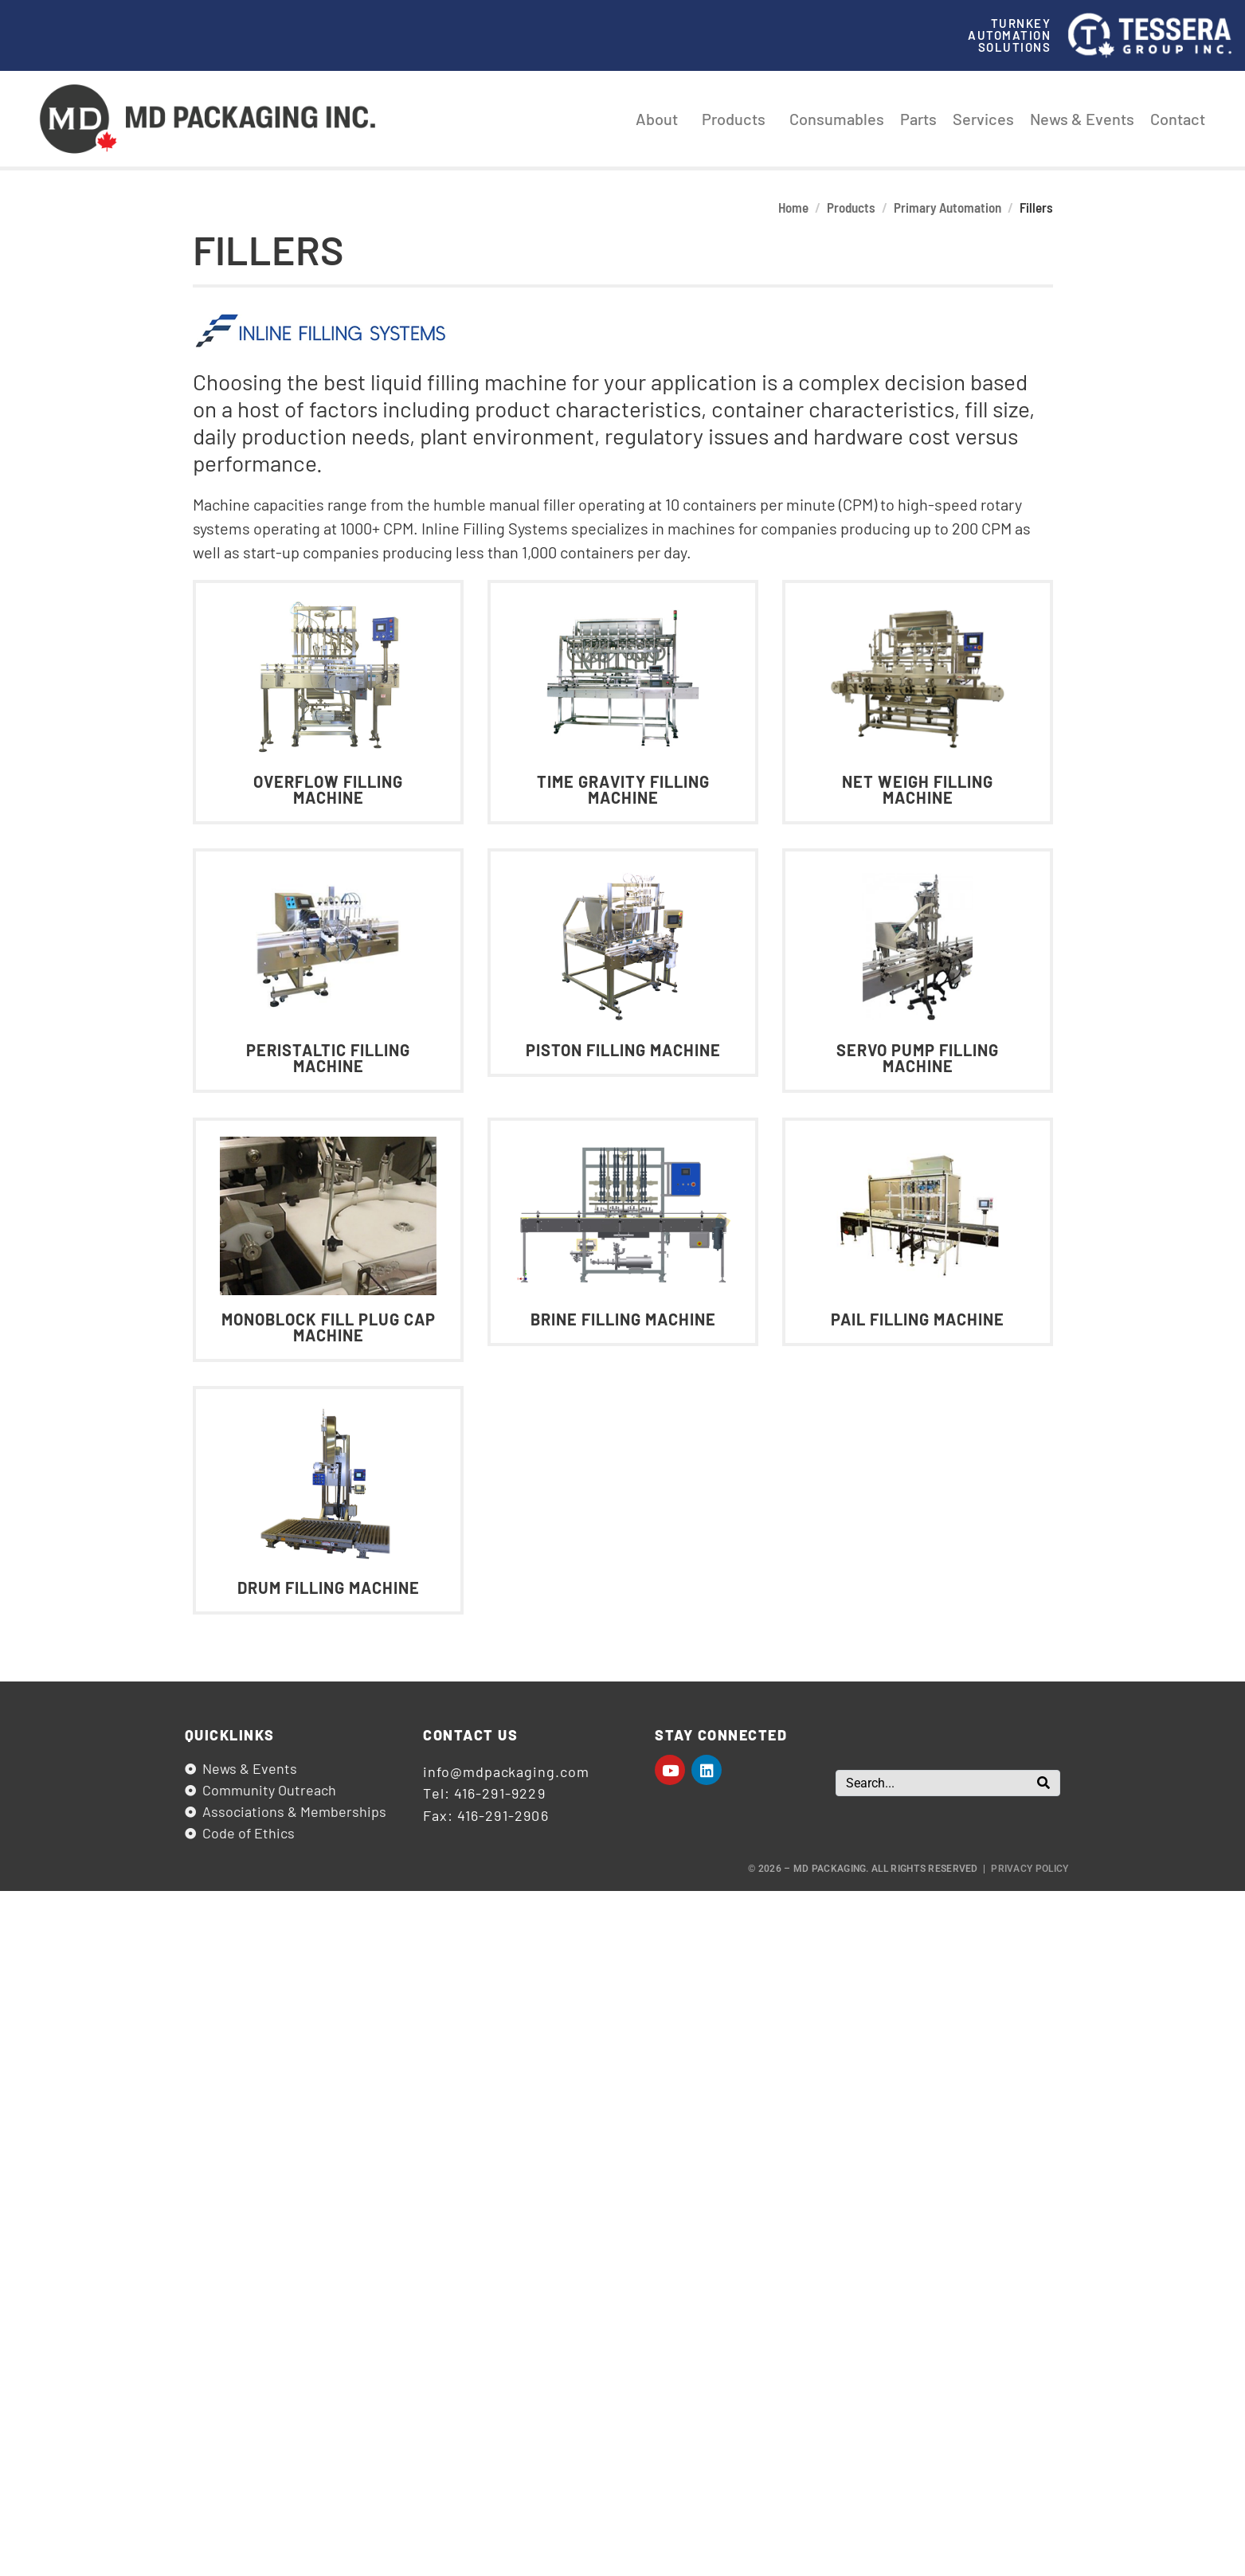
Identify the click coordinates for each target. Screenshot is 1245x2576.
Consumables (836, 118)
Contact (1177, 118)
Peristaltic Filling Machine (328, 1058)
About (661, 118)
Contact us (470, 1735)
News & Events (1082, 118)
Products (737, 118)
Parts (918, 118)
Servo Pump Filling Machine (917, 1058)
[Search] (1043, 1783)
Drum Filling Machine (328, 1587)
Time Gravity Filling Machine (622, 789)
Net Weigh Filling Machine (917, 789)
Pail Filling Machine (917, 1319)
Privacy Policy (1029, 1868)
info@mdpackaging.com (506, 1771)
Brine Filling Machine (622, 1319)
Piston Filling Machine (622, 1050)
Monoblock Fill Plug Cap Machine (328, 1327)
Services (983, 118)
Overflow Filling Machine (328, 789)
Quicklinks (230, 1735)
